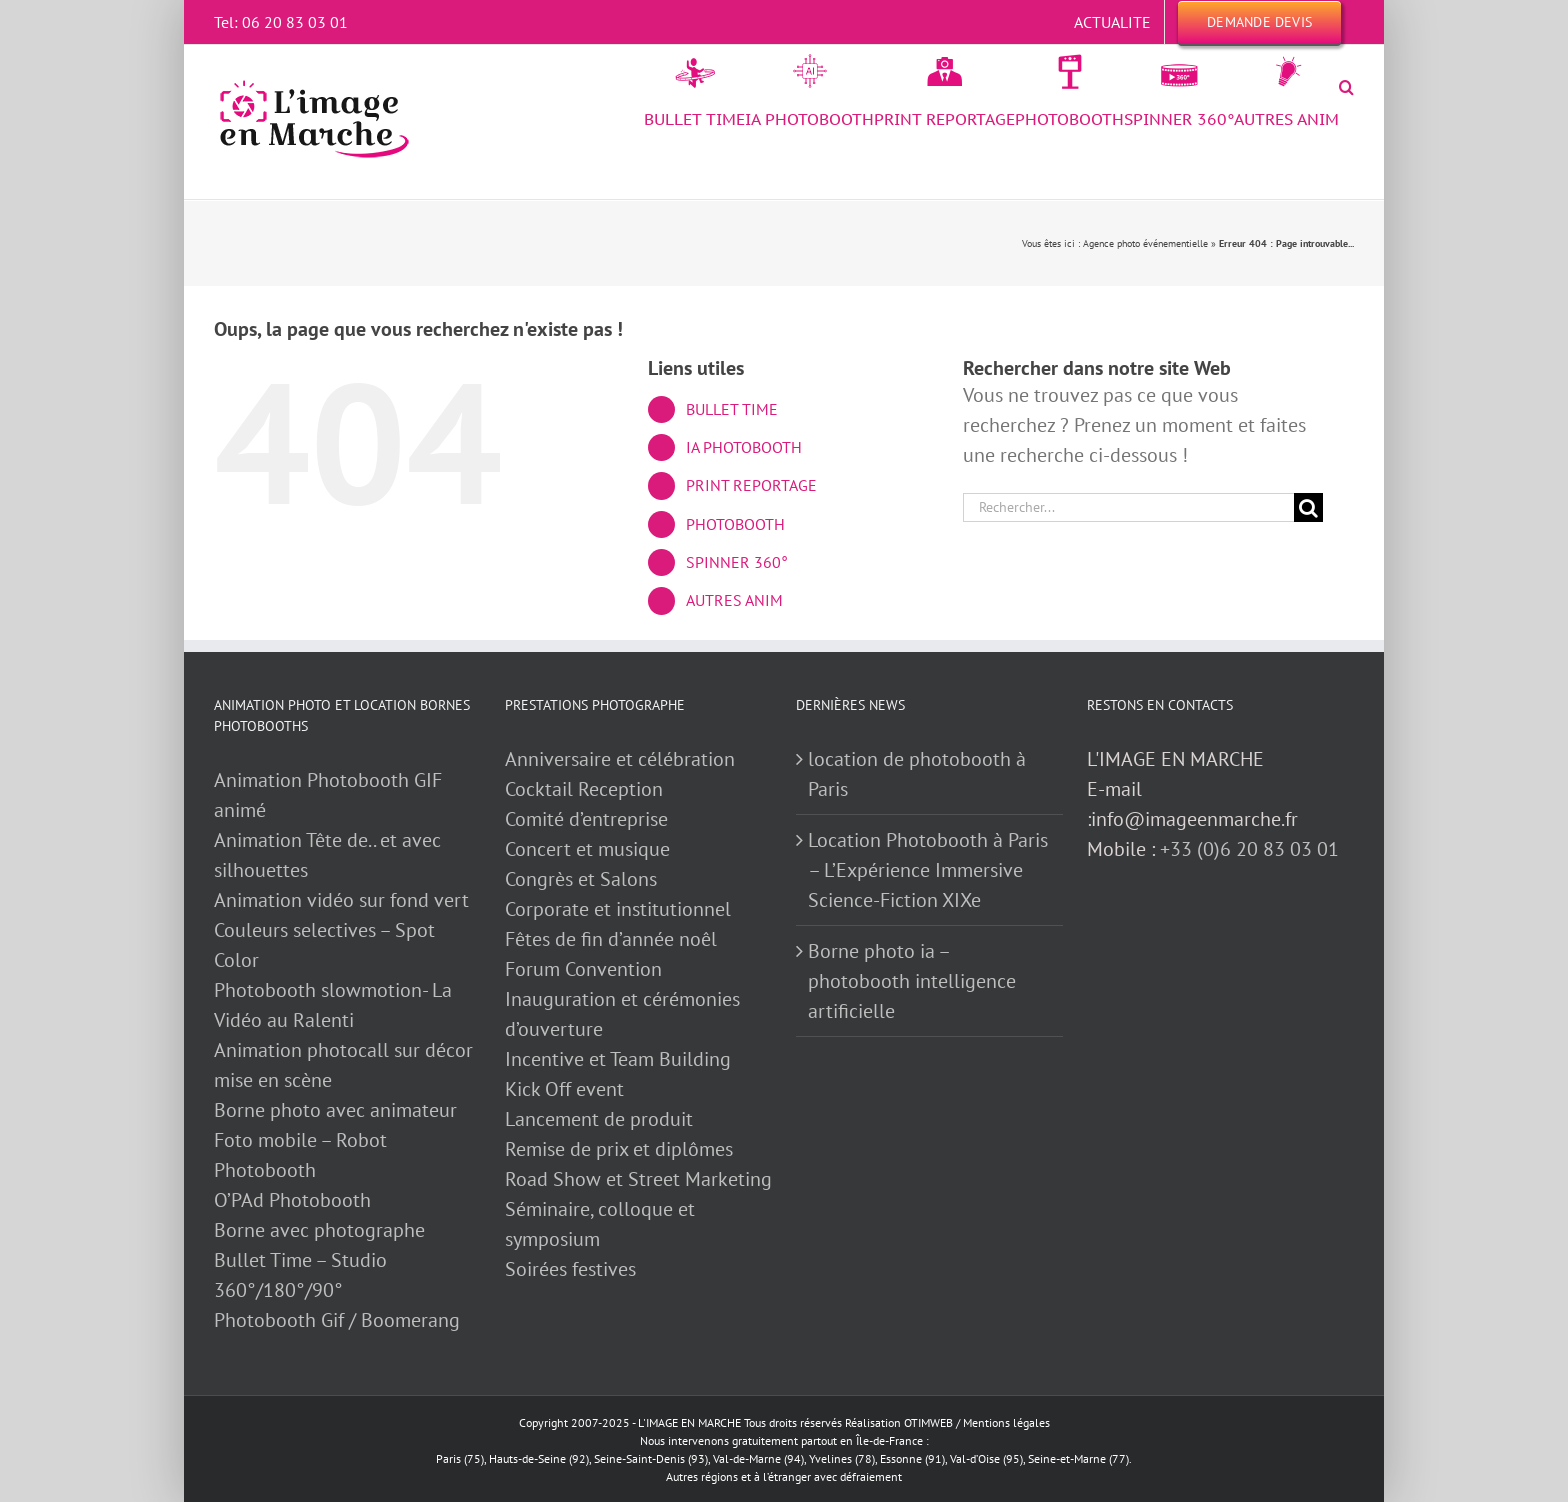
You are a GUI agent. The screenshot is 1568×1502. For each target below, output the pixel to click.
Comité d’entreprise (586, 819)
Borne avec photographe (319, 1230)
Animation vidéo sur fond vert (341, 900)
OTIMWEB (928, 1422)
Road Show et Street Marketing (638, 1179)
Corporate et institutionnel (618, 909)
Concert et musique (587, 849)
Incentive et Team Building (618, 1059)
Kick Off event (564, 1089)
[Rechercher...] (1128, 507)
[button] (1346, 87)
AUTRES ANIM (734, 600)
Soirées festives (570, 1269)
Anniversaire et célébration (620, 759)
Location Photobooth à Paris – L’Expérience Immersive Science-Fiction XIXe (928, 870)
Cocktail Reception (584, 789)
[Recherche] (1308, 507)
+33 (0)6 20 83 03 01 (1249, 849)
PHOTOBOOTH (735, 524)
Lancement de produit (599, 1119)
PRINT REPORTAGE (751, 485)
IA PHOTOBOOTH (744, 447)
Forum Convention (583, 969)
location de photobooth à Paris (917, 774)
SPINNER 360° (737, 562)
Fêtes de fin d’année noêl (611, 939)
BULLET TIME (732, 409)
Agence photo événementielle (1145, 243)
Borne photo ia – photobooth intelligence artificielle (912, 981)
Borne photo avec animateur (335, 1110)
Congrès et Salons (581, 879)
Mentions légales (1006, 1422)
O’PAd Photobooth (292, 1200)
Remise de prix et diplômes (619, 1149)
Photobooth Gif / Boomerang (337, 1320)
